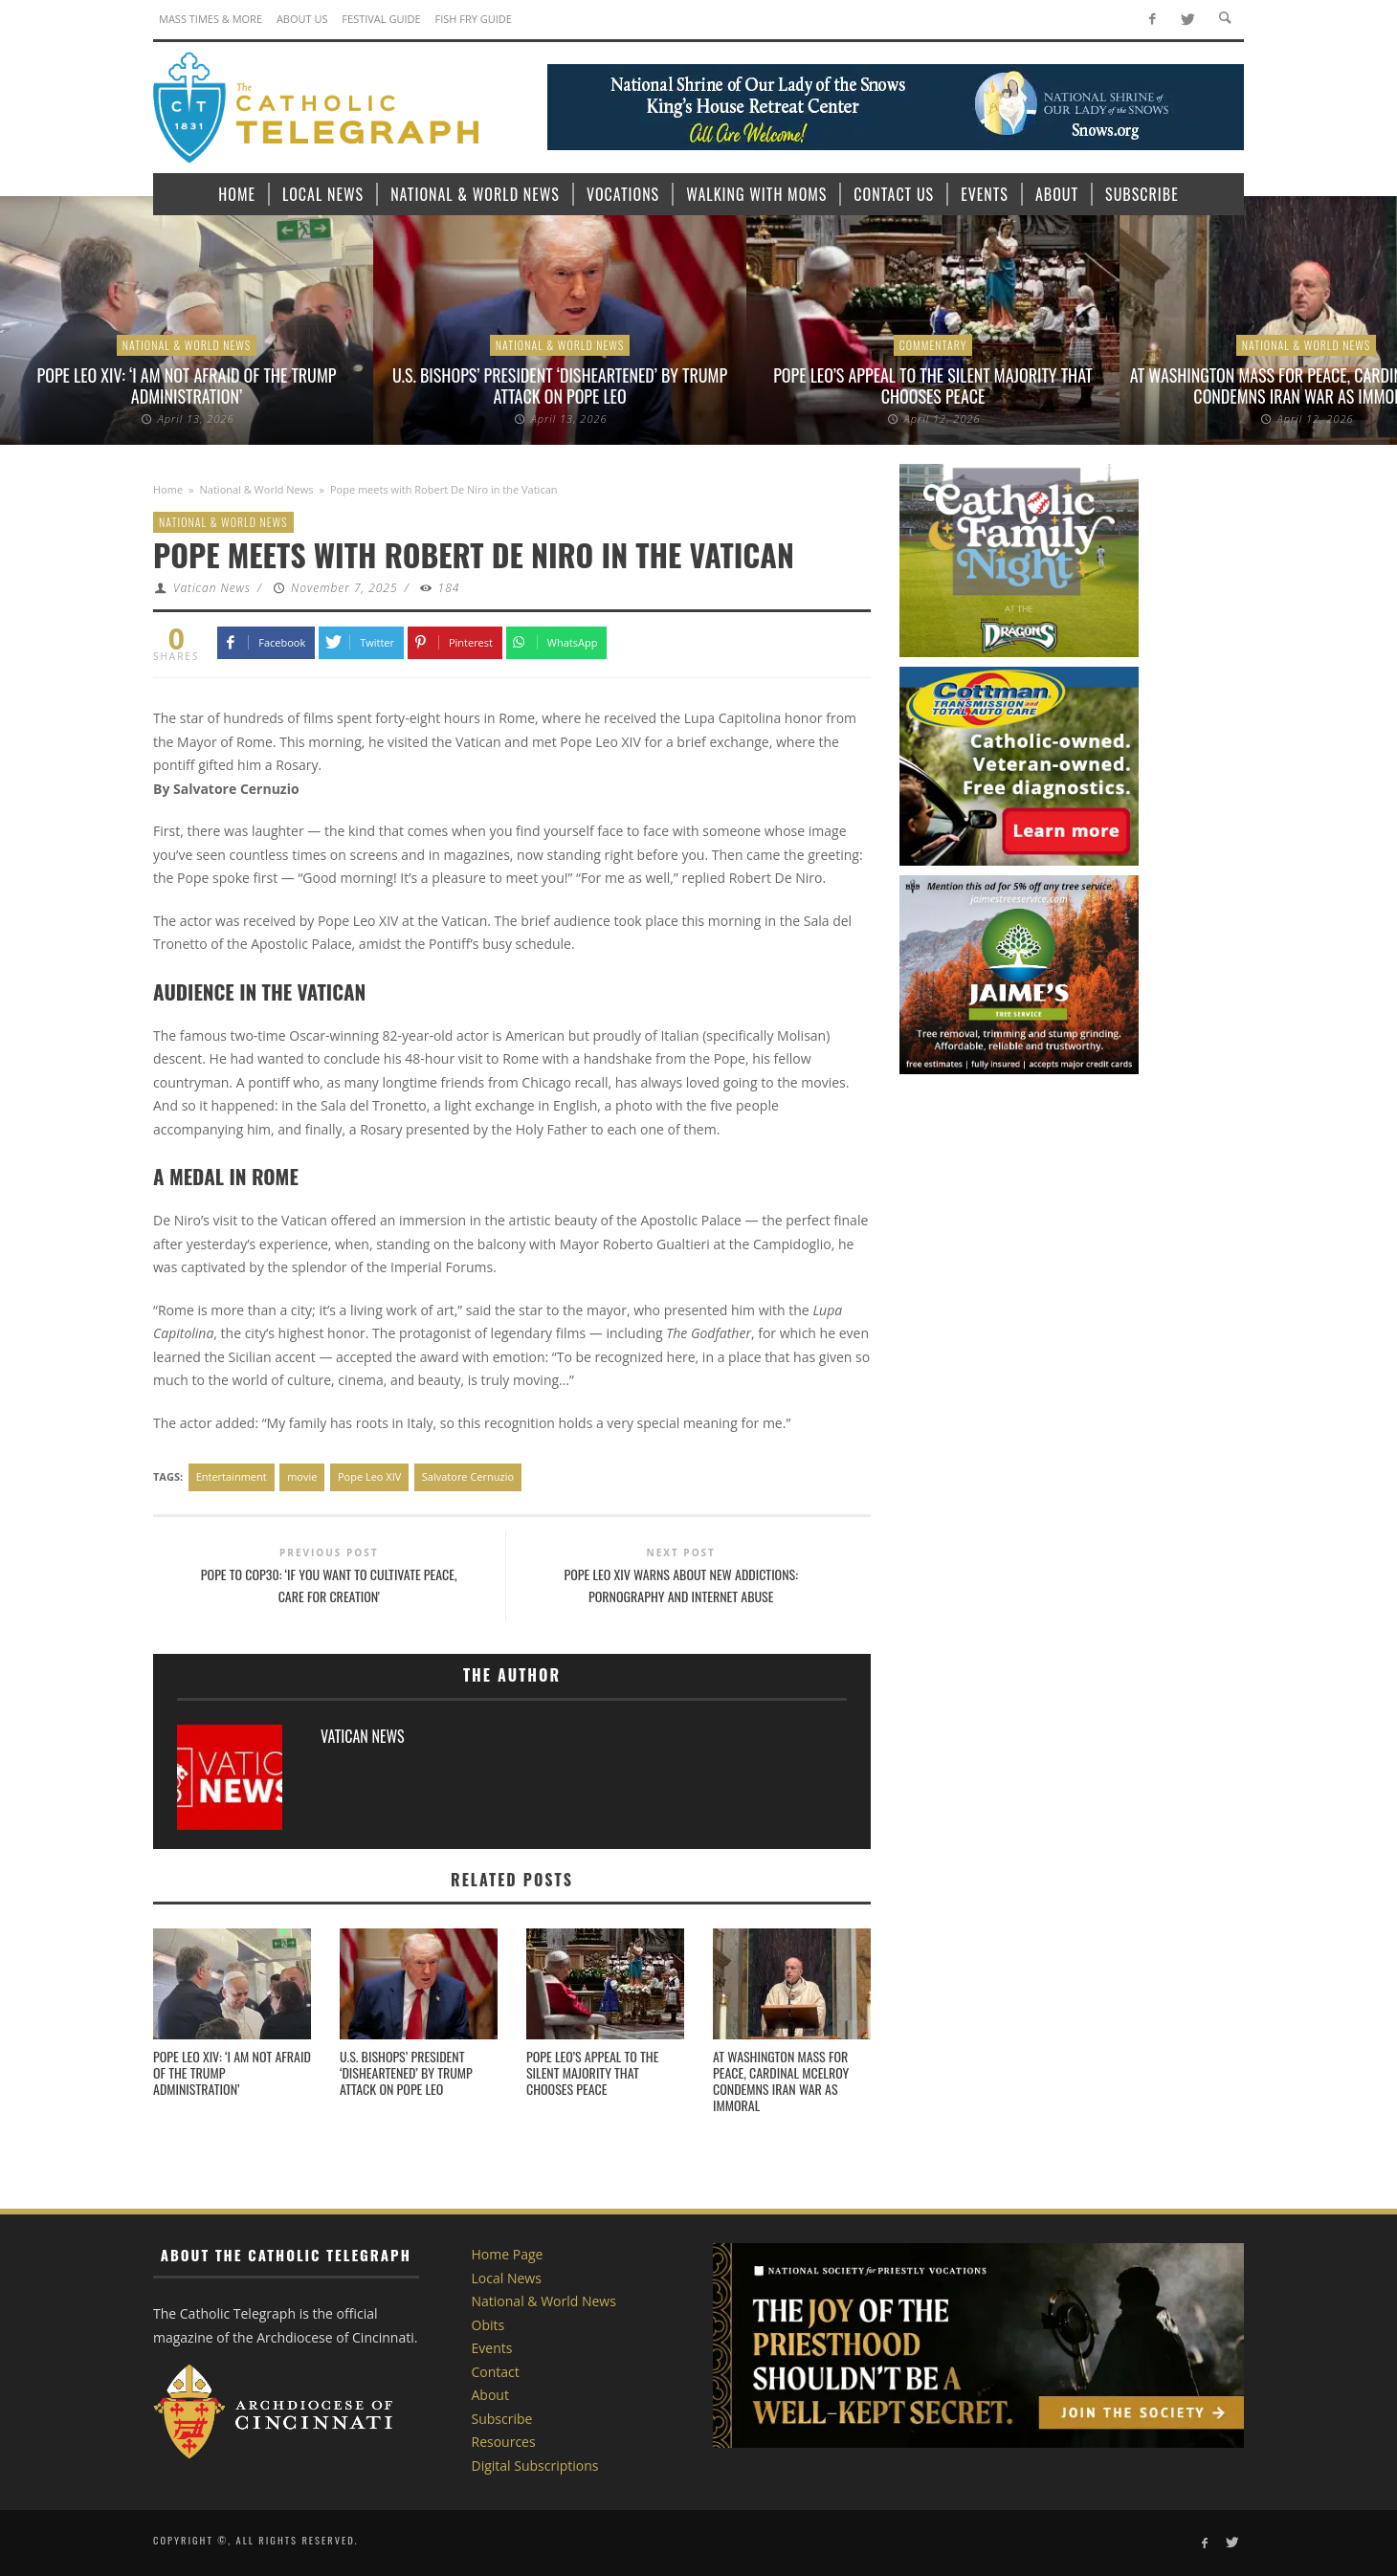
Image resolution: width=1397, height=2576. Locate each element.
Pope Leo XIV (369, 1476)
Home (168, 489)
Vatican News (212, 588)
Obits (488, 2325)
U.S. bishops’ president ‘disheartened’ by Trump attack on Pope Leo (559, 385)
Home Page (507, 2254)
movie (302, 1476)
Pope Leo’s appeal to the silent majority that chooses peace (933, 385)
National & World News (187, 345)
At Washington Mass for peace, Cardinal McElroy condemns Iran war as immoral (781, 2080)
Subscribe (502, 2419)
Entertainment (231, 1476)
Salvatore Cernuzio (468, 1476)
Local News (507, 2278)
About (490, 2395)
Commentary (933, 345)
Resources (504, 2442)
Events (492, 2348)
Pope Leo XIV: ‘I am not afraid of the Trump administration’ (187, 385)
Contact (496, 2372)
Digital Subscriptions (535, 2465)
